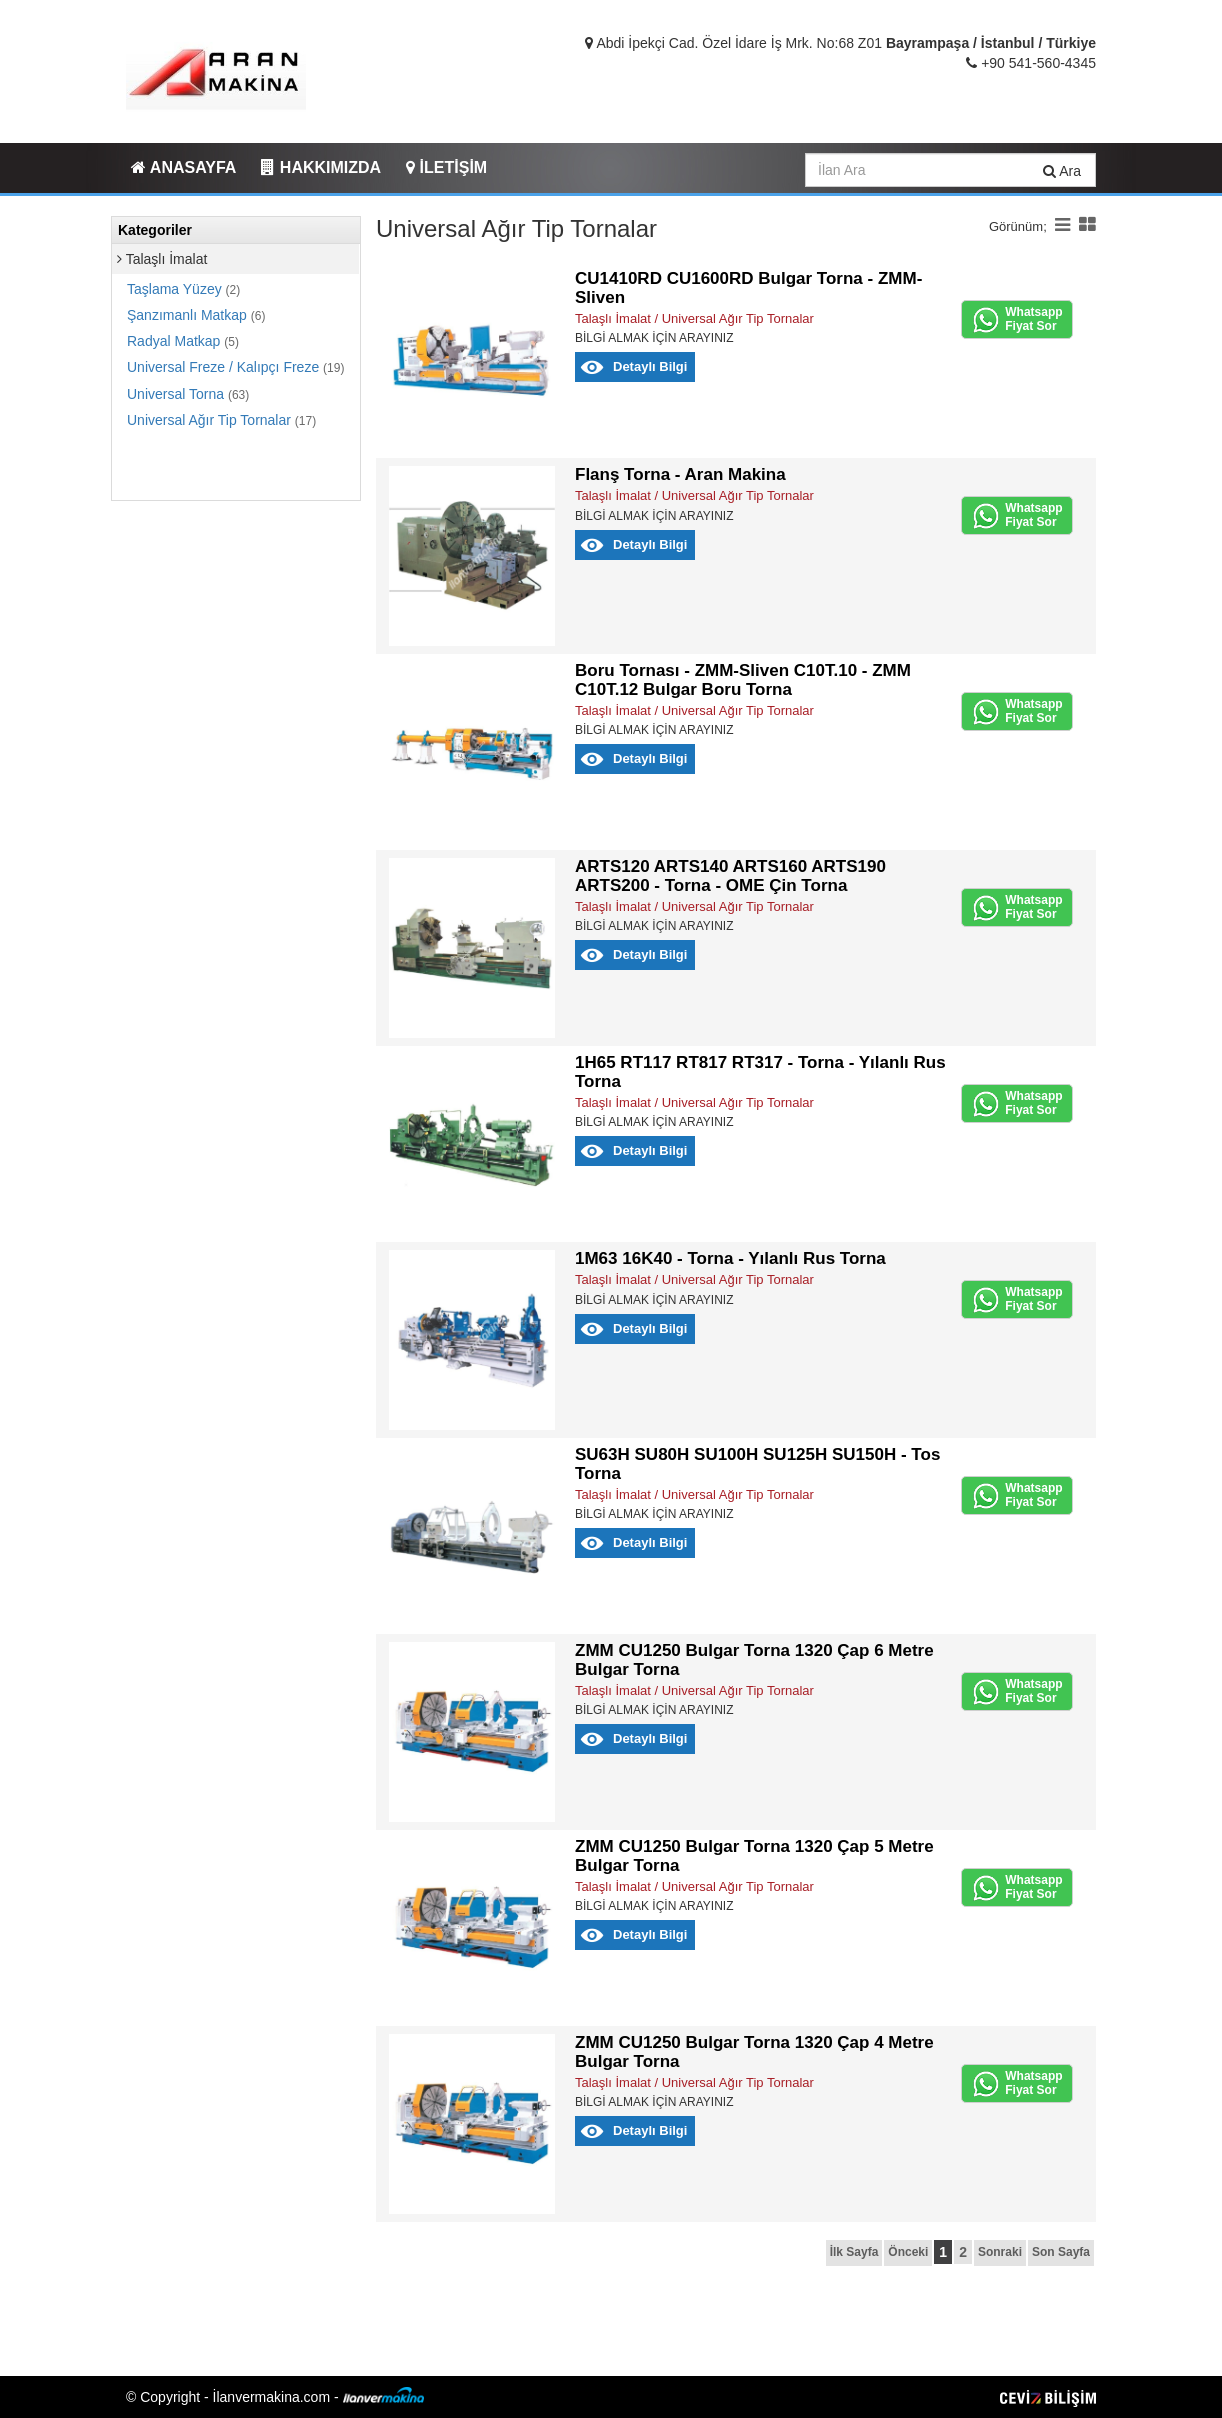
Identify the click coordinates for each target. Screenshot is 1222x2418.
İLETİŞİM (446, 167)
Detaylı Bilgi (650, 366)
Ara (1062, 171)
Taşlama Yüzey (183, 289)
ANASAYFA (183, 167)
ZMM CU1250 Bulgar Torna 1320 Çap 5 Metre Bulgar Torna (754, 1856)
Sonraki (1000, 2252)
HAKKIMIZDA (321, 167)
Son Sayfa (1061, 2252)
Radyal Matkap (183, 341)
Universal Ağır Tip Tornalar (221, 420)
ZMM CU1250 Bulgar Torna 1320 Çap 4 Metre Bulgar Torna (754, 2052)
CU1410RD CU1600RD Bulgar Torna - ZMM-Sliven (748, 288)
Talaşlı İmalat (162, 259)
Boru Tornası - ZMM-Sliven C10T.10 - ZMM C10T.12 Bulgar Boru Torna (743, 680)
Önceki (908, 2252)
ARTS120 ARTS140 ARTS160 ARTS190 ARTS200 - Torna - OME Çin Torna (730, 876)
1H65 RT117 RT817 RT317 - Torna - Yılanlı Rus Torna (760, 1072)
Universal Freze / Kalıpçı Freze (235, 367)
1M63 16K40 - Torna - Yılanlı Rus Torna (730, 1258)
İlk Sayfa (854, 2252)
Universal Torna (188, 394)
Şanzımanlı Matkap (196, 315)
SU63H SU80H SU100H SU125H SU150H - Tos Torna (757, 1464)
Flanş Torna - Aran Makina (680, 474)
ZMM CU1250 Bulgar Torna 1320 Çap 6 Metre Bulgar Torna (754, 1660)
